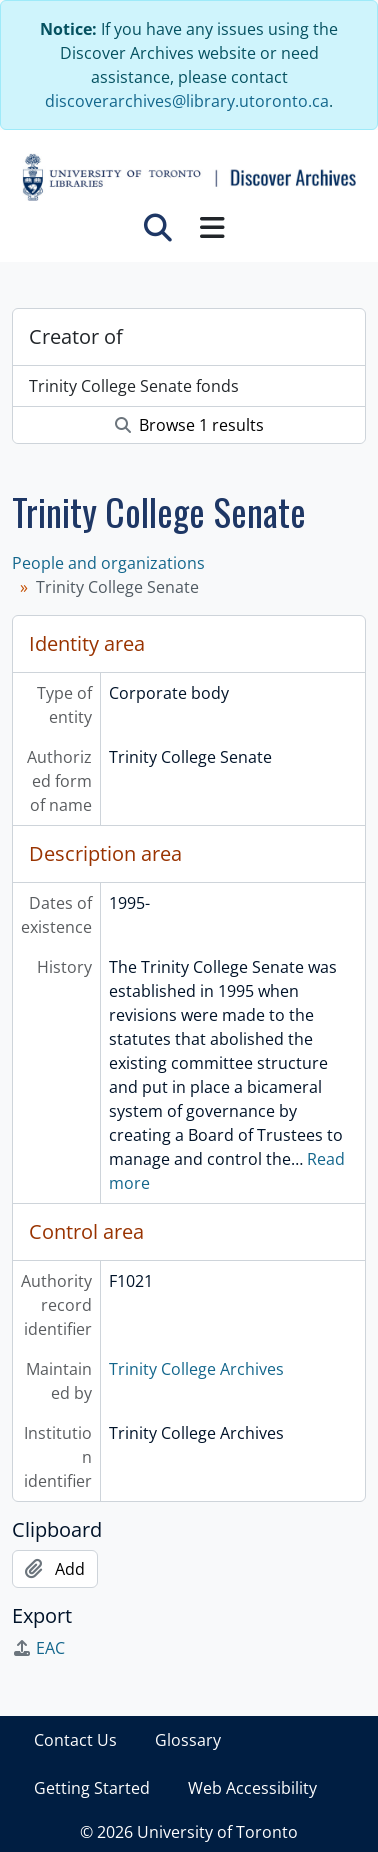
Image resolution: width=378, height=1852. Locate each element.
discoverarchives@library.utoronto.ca (187, 101)
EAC (38, 1648)
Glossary (188, 1740)
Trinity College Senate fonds (134, 386)
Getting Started (92, 1788)
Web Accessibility (252, 1788)
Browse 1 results (189, 425)
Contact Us (75, 1740)
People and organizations (108, 563)
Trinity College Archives (196, 1369)
